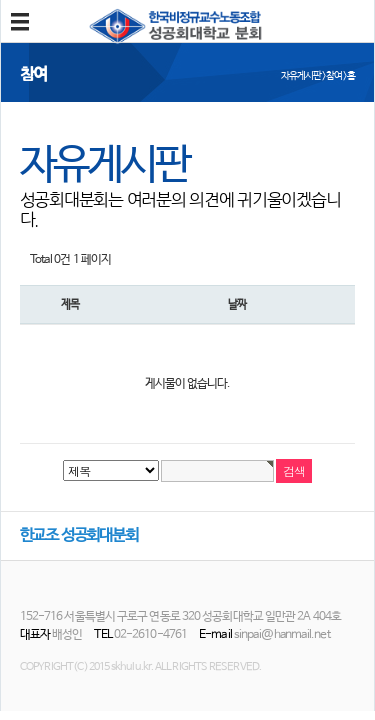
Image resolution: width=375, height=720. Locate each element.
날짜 (237, 304)
